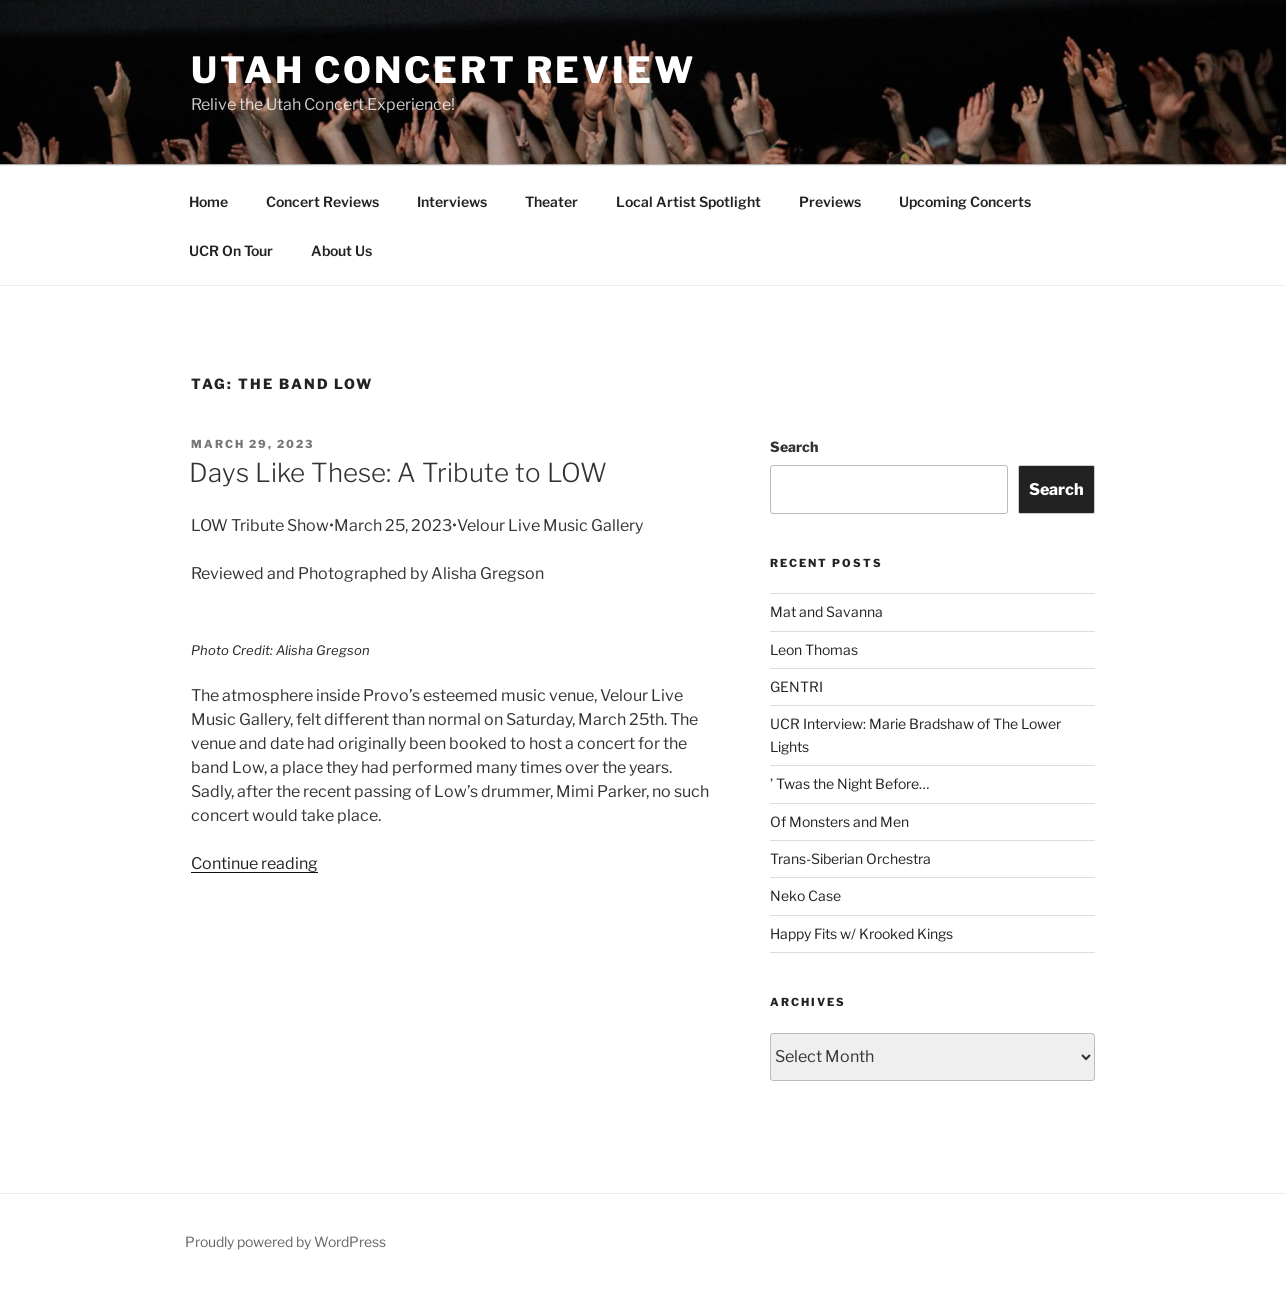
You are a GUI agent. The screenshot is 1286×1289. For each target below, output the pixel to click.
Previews (830, 201)
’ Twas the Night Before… (849, 783)
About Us (341, 250)
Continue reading (254, 863)
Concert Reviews (322, 201)
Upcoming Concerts (965, 201)
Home (208, 201)
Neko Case (805, 895)
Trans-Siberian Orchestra (850, 858)
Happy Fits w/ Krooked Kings (861, 933)
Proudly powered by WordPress (285, 1241)
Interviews (452, 201)
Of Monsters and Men (839, 821)
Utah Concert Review (443, 70)
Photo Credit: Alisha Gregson (280, 650)
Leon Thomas (814, 649)
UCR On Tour (231, 250)
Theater (551, 201)
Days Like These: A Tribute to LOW (398, 472)
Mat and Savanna (826, 611)
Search (794, 446)
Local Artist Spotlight (688, 201)
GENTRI (796, 686)
